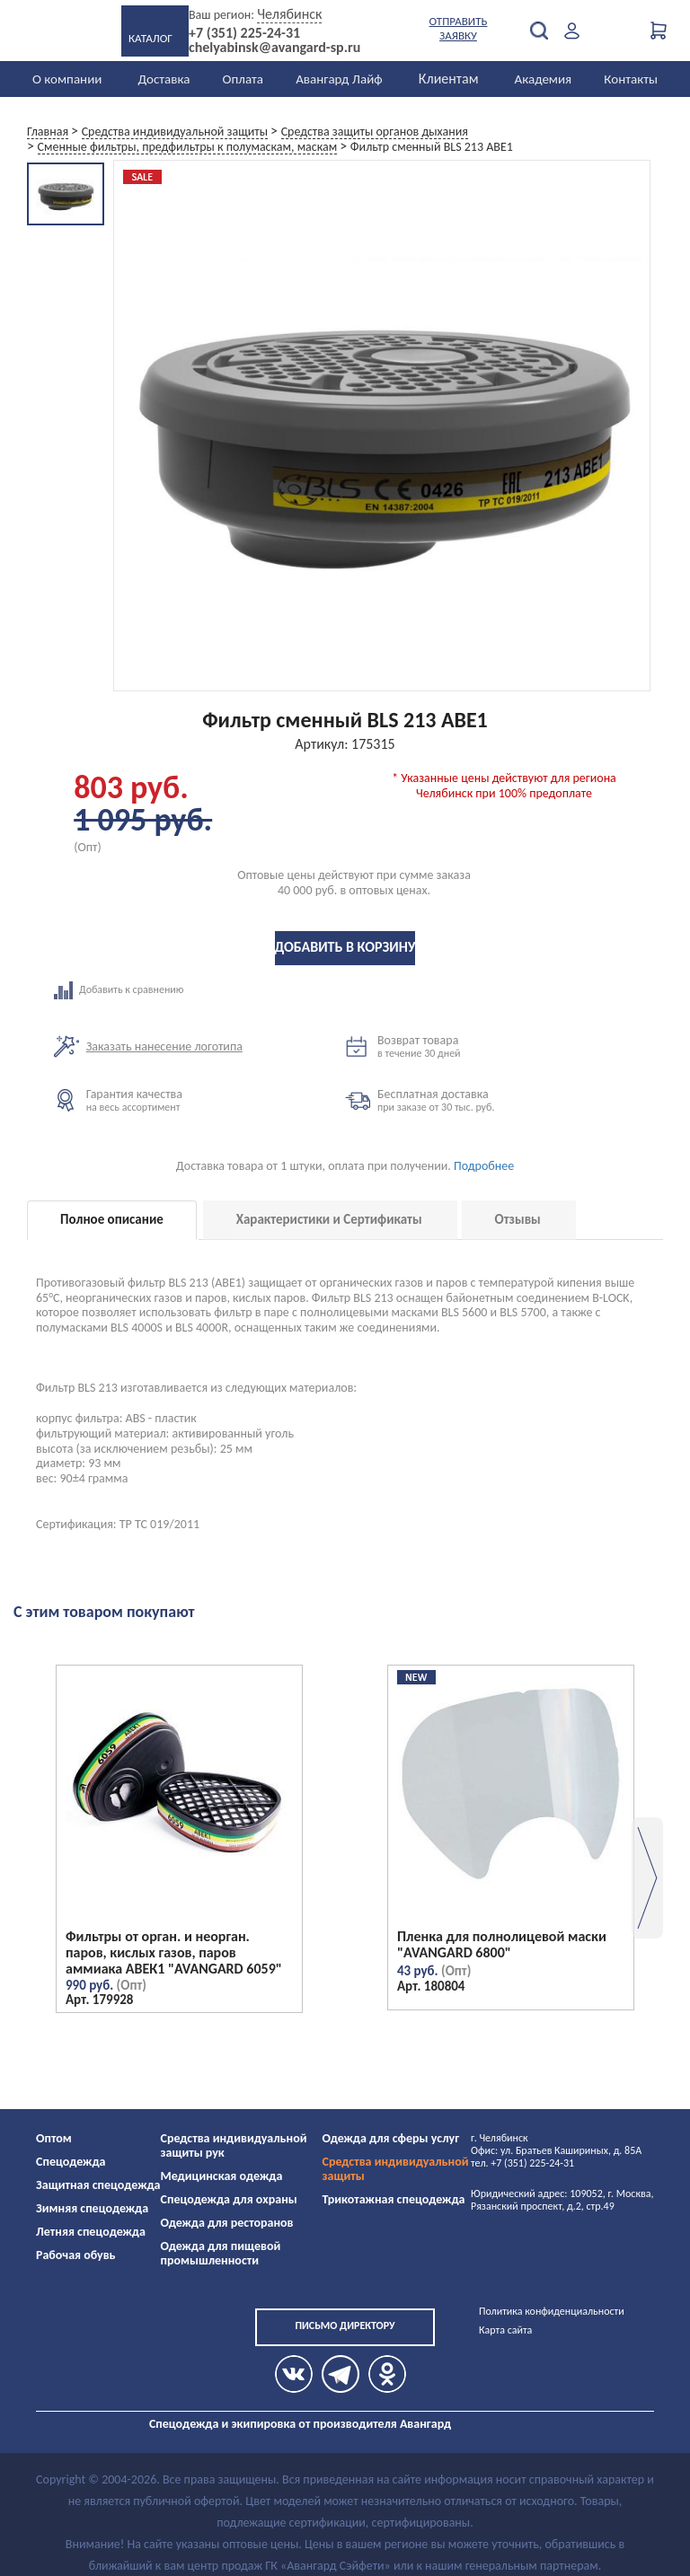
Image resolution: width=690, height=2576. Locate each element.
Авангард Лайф (339, 79)
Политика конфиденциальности (551, 2311)
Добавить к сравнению (199, 990)
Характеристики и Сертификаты (329, 1219)
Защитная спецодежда (98, 2185)
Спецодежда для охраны (229, 2199)
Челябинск (289, 13)
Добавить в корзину (345, 946)
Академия (543, 79)
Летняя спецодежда (91, 2231)
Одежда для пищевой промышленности (221, 2253)
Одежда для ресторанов (227, 2222)
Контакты (631, 79)
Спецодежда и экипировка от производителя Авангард (300, 2423)
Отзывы (518, 1219)
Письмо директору (344, 2325)
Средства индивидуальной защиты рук (234, 2145)
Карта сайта (505, 2330)
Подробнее (484, 1166)
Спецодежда (70, 2161)
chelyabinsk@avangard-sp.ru (274, 47)
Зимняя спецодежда (92, 2208)
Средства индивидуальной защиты (396, 2169)
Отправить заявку (458, 28)
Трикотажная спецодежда (394, 2199)
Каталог (150, 38)
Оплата (243, 79)
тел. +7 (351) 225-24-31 (522, 2163)
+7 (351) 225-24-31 (244, 33)
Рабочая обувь (76, 2255)
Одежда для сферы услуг (391, 2138)
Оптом (54, 2138)
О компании (67, 79)
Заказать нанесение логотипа (164, 1046)
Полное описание (112, 1219)
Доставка (163, 79)
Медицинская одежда (222, 2176)
